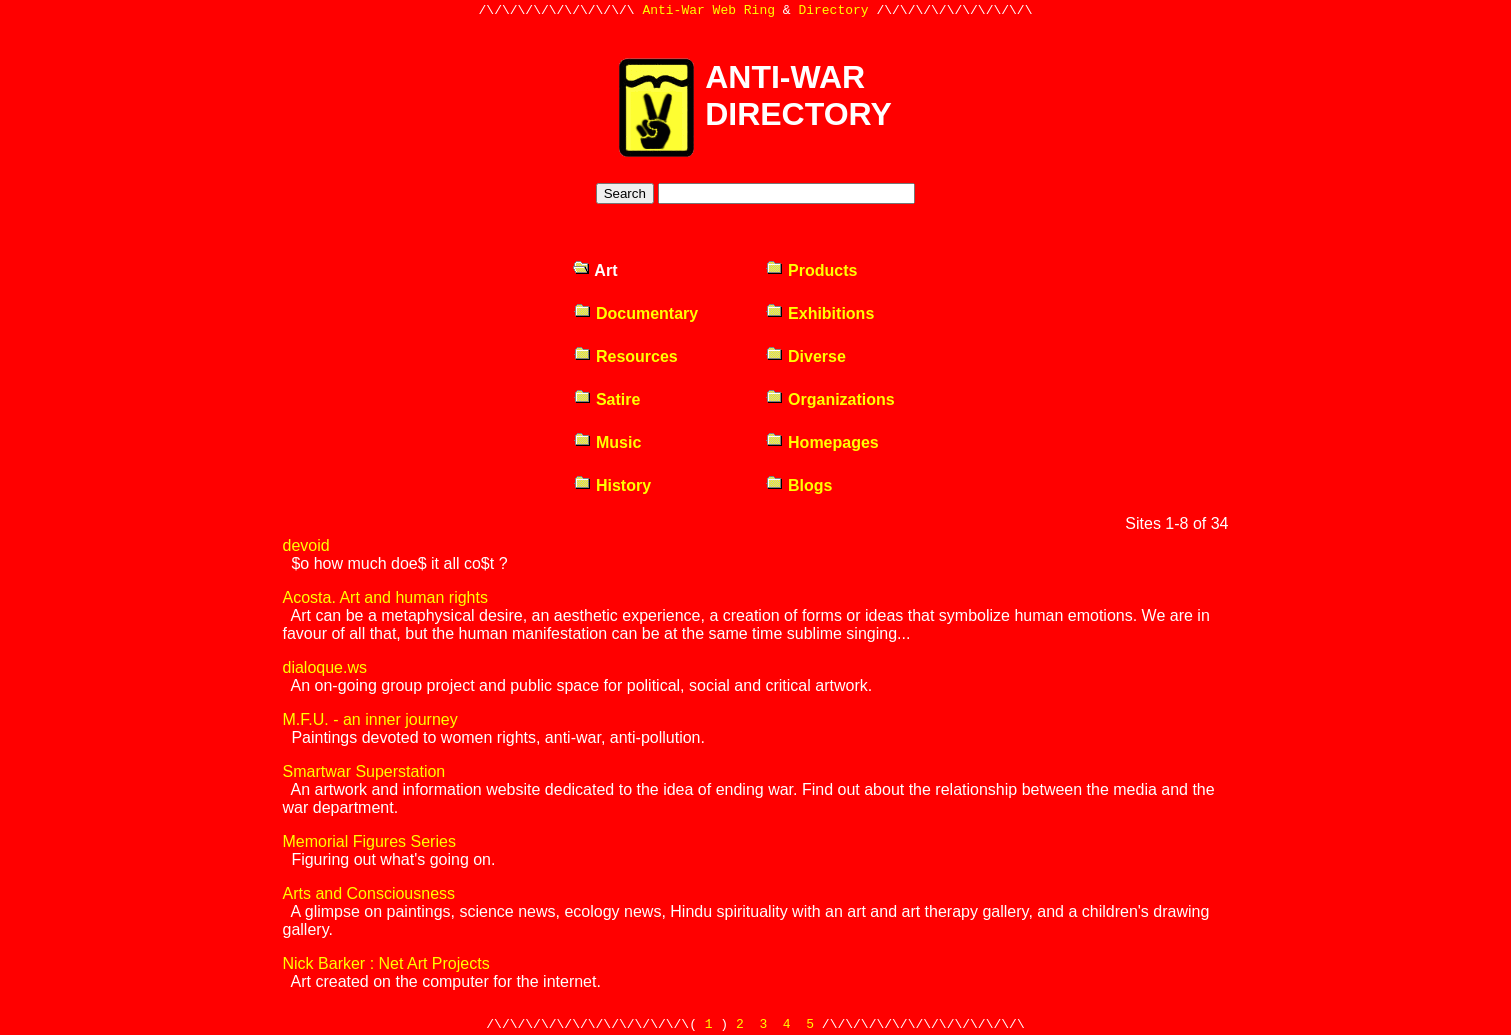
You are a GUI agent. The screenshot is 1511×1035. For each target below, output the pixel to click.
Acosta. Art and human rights (385, 597)
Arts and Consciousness (369, 893)
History (612, 485)
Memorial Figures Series (369, 841)
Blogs (799, 485)
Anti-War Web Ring (708, 12)
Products (811, 270)
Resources (625, 356)
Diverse (805, 356)
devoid (306, 545)
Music (607, 442)
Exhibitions (820, 313)
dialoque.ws (325, 667)
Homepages (822, 442)
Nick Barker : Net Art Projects (386, 963)
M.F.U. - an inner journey (370, 719)
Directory (833, 12)
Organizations (830, 399)
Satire (607, 399)
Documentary (636, 313)
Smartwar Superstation (364, 771)
